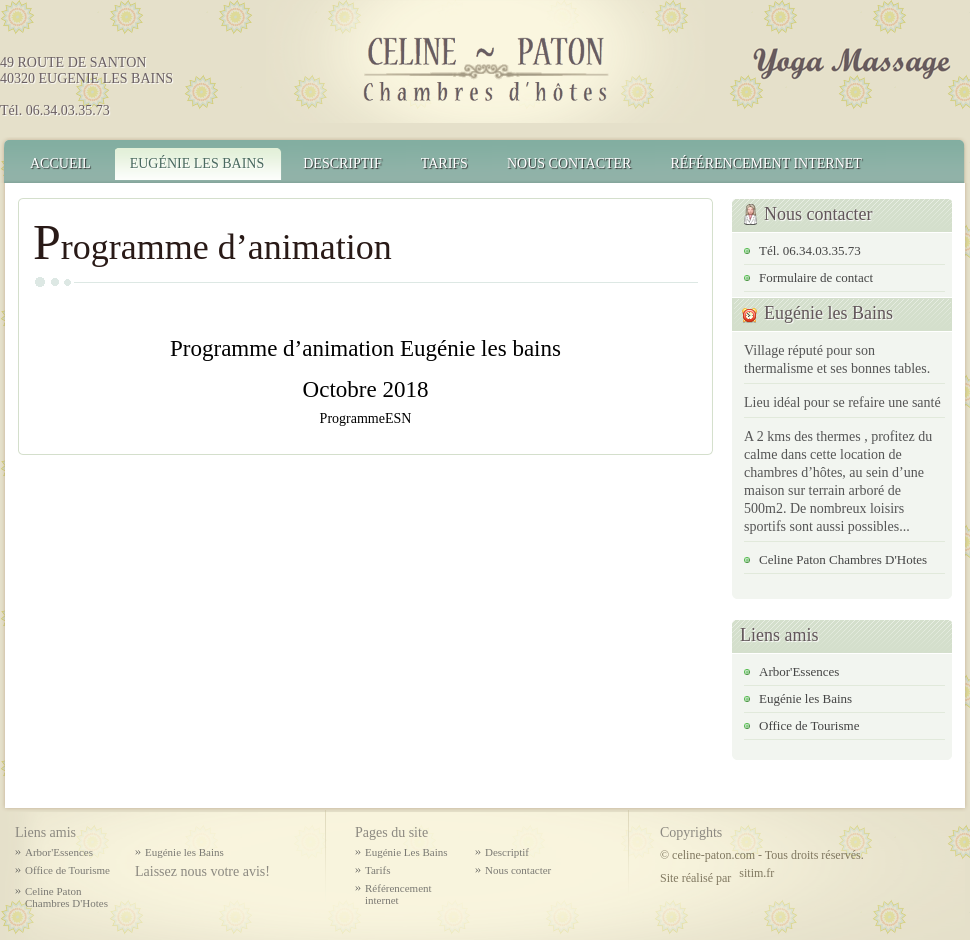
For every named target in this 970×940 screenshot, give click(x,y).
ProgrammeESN (366, 418)
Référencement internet (765, 163)
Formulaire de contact (816, 277)
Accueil (60, 163)
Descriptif (342, 163)
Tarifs (444, 163)
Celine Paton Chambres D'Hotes (843, 559)
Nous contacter (569, 163)
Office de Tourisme (809, 725)
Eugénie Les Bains (197, 163)
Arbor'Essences (799, 671)
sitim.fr (756, 873)
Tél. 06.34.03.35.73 (810, 250)
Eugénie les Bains (805, 698)
